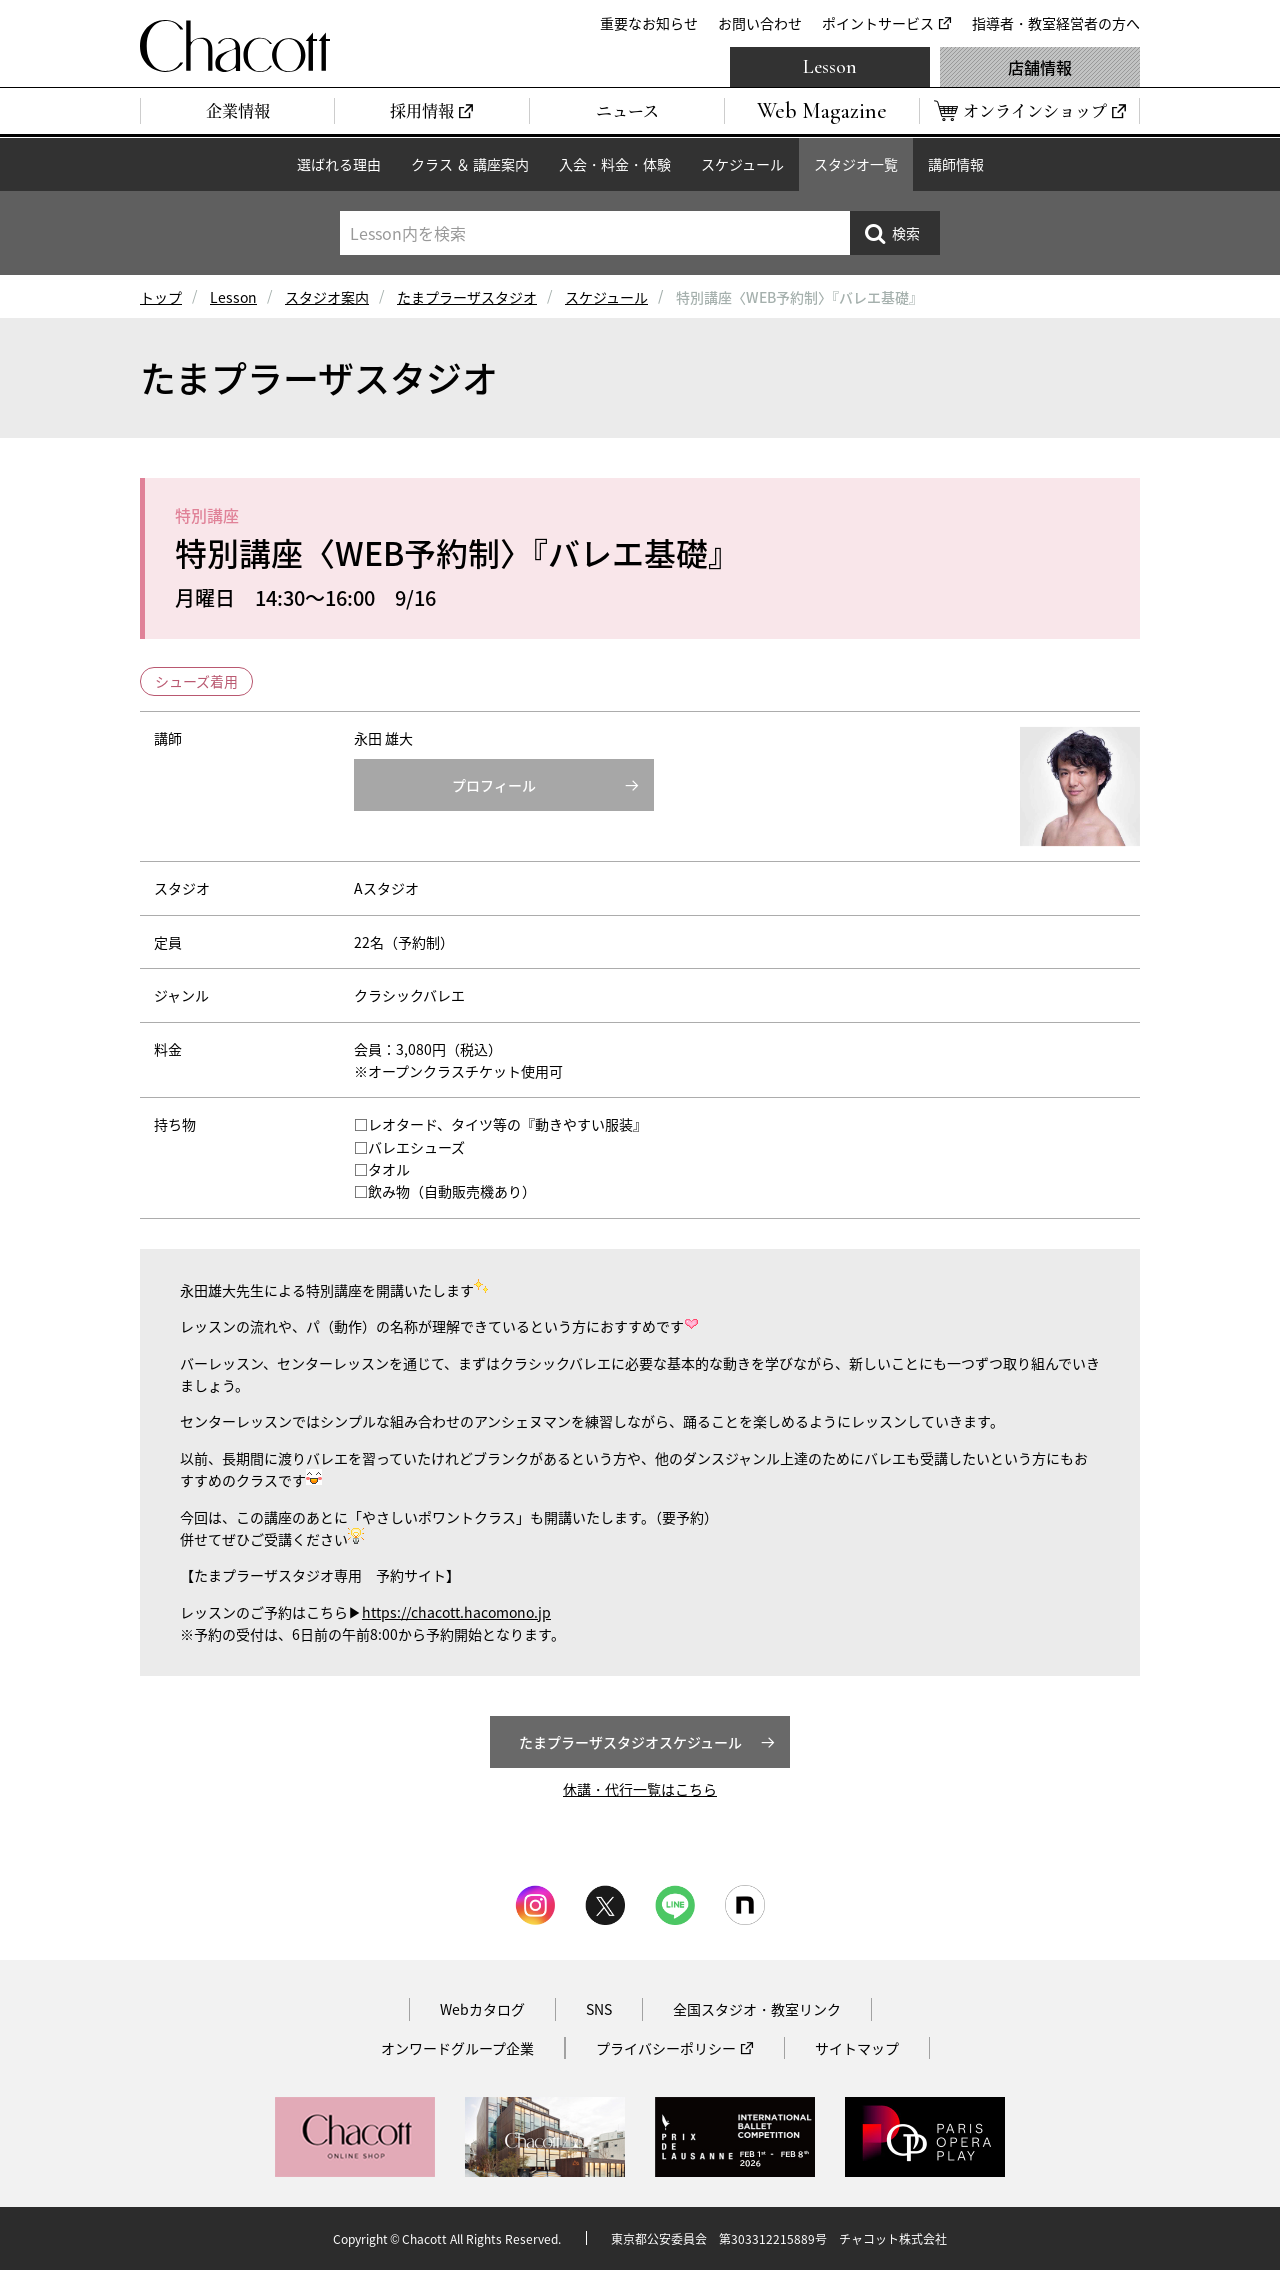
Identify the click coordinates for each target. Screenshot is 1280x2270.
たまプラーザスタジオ (467, 297)
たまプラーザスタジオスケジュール (630, 1742)
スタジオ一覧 (856, 164)
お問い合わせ (760, 23)
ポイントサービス (878, 23)
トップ (161, 297)
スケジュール (742, 164)
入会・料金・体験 (615, 164)
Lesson (830, 67)
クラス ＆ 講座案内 (470, 164)
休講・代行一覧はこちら (640, 1789)
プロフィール (494, 785)
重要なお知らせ (649, 23)
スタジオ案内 (327, 297)
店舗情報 (1040, 67)
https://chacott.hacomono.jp (456, 1612)
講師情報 (956, 164)
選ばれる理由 (339, 164)
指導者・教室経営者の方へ (1056, 23)
